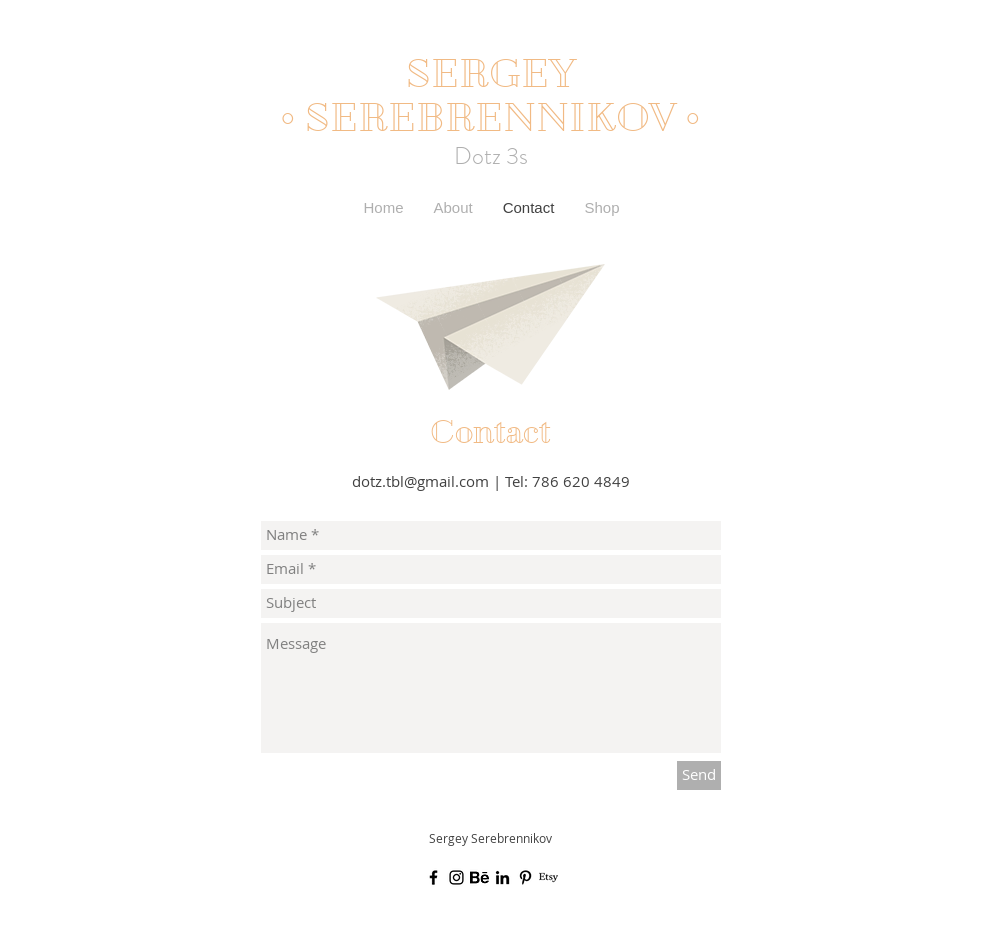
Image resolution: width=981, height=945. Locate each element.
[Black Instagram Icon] (456, 877)
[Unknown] (479, 877)
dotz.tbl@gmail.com (420, 481)
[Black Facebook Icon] (433, 877)
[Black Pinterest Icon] (525, 877)
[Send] (699, 775)
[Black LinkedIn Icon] (502, 877)
